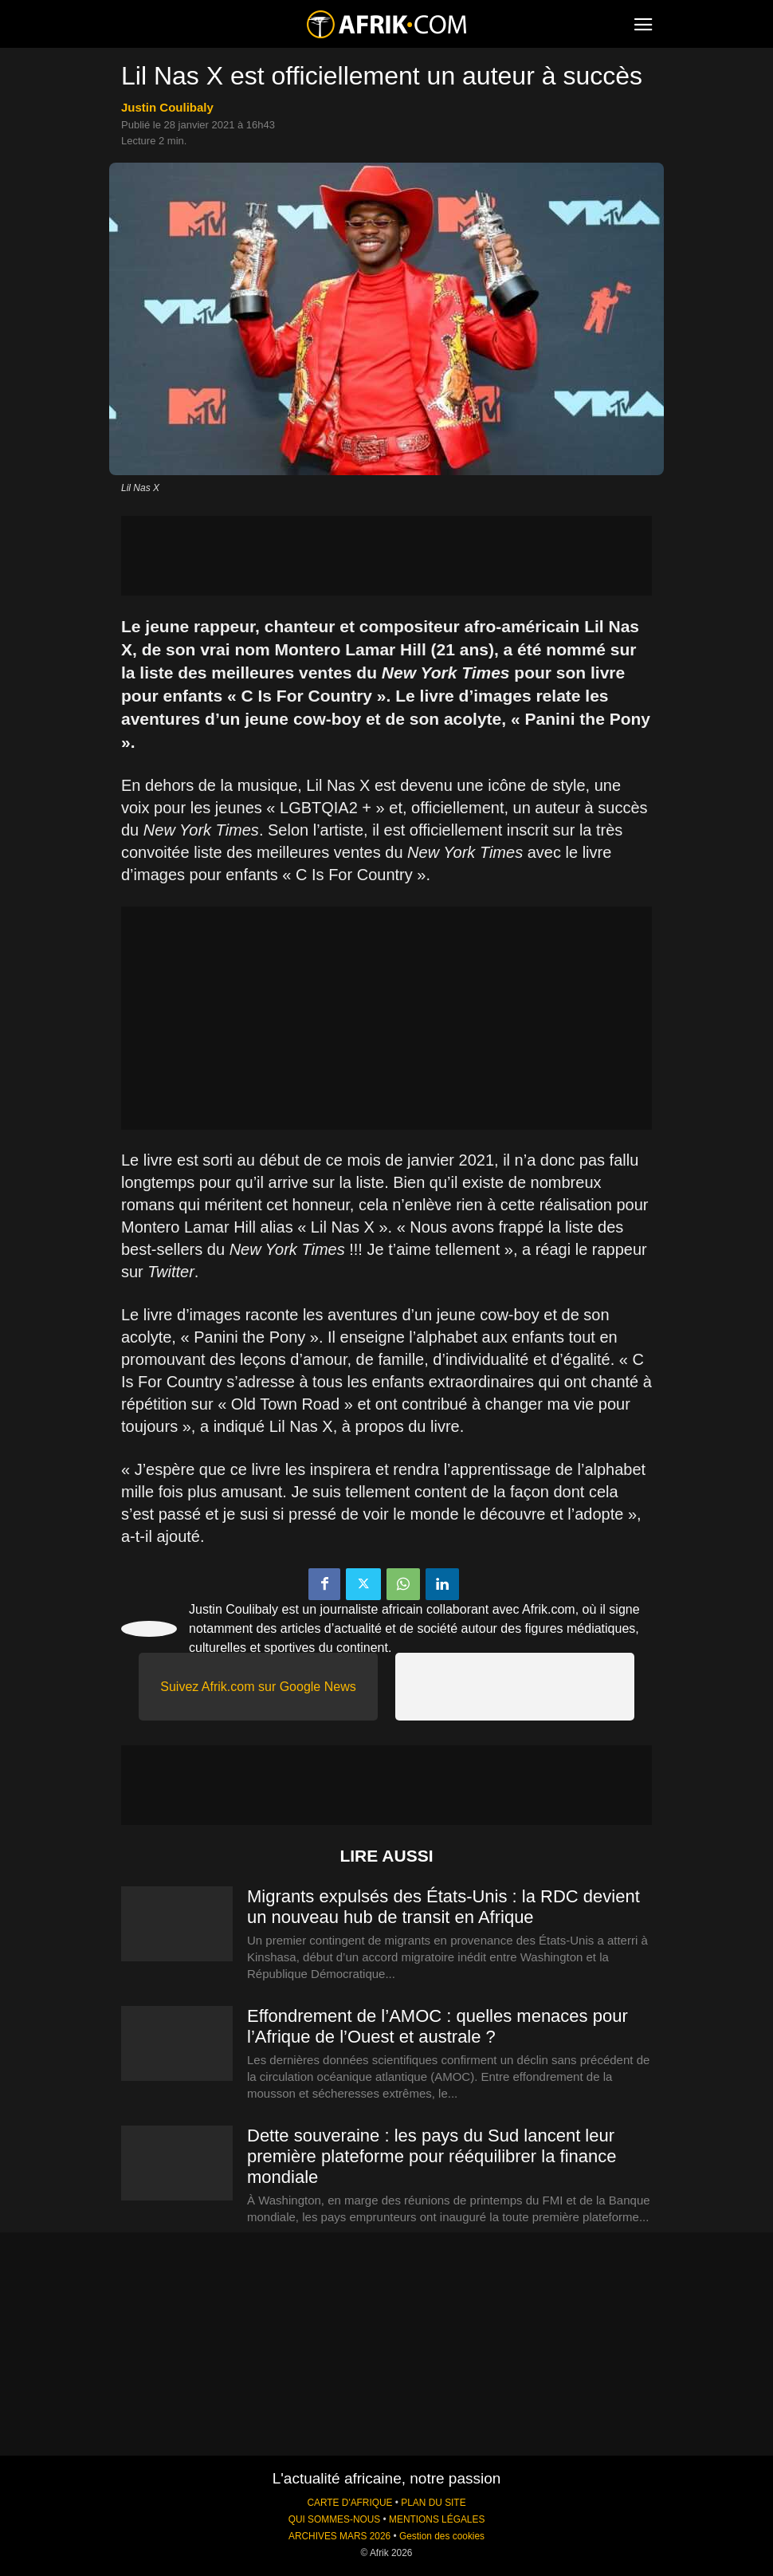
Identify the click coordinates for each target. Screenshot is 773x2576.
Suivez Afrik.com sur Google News (257, 1686)
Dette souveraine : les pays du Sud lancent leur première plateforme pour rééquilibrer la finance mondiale (431, 2156)
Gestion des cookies (442, 2536)
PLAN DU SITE (433, 2502)
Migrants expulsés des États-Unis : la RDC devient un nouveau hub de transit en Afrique (443, 1906)
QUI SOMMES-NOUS (334, 2519)
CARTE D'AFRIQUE (349, 2502)
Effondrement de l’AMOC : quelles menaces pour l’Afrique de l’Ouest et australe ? (437, 2026)
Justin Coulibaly (167, 107)
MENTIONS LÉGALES (437, 2519)
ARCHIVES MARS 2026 (339, 2536)
